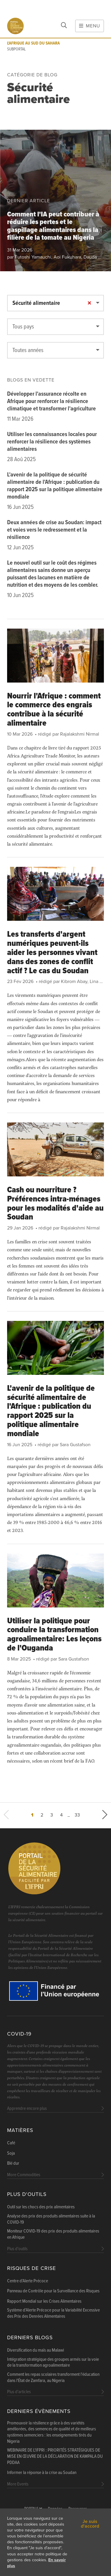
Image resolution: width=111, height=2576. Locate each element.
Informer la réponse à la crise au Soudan (41, 2473)
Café (11, 2143)
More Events (17, 2484)
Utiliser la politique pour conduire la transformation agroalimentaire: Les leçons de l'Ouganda (54, 1635)
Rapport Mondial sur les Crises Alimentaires (44, 2301)
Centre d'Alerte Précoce (27, 2281)
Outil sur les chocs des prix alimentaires (41, 2207)
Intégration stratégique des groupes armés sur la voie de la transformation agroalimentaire (53, 2363)
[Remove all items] (89, 303)
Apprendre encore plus (27, 2108)
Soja (11, 2153)
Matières (20, 2130)
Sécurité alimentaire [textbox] (36, 303)
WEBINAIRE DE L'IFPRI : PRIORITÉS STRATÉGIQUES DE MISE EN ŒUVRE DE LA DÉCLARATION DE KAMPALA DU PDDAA (55, 2456)
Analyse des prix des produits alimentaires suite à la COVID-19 (51, 2219)
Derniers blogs (30, 2338)
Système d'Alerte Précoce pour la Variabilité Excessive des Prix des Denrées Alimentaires (53, 2313)
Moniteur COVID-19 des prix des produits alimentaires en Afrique (53, 2234)
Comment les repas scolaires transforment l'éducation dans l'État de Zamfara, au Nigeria (53, 2378)
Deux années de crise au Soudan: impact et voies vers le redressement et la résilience (54, 530)
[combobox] (55, 303)
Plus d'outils (26, 2194)
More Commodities (23, 2175)
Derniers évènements (38, 2411)
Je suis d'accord (90, 2524)
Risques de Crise (31, 2268)
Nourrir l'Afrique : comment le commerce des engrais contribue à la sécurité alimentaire (54, 710)
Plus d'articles (19, 2392)
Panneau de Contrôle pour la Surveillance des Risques (53, 2291)
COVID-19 (19, 2034)
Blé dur (13, 2163)
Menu (89, 26)
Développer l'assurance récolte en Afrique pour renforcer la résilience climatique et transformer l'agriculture (51, 401)
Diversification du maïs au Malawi (35, 2350)
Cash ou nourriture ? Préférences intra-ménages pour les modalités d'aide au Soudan (55, 1204)
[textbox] (55, 327)
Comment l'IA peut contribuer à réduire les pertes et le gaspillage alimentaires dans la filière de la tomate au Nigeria (53, 226)
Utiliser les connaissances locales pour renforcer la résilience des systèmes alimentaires (52, 442)
